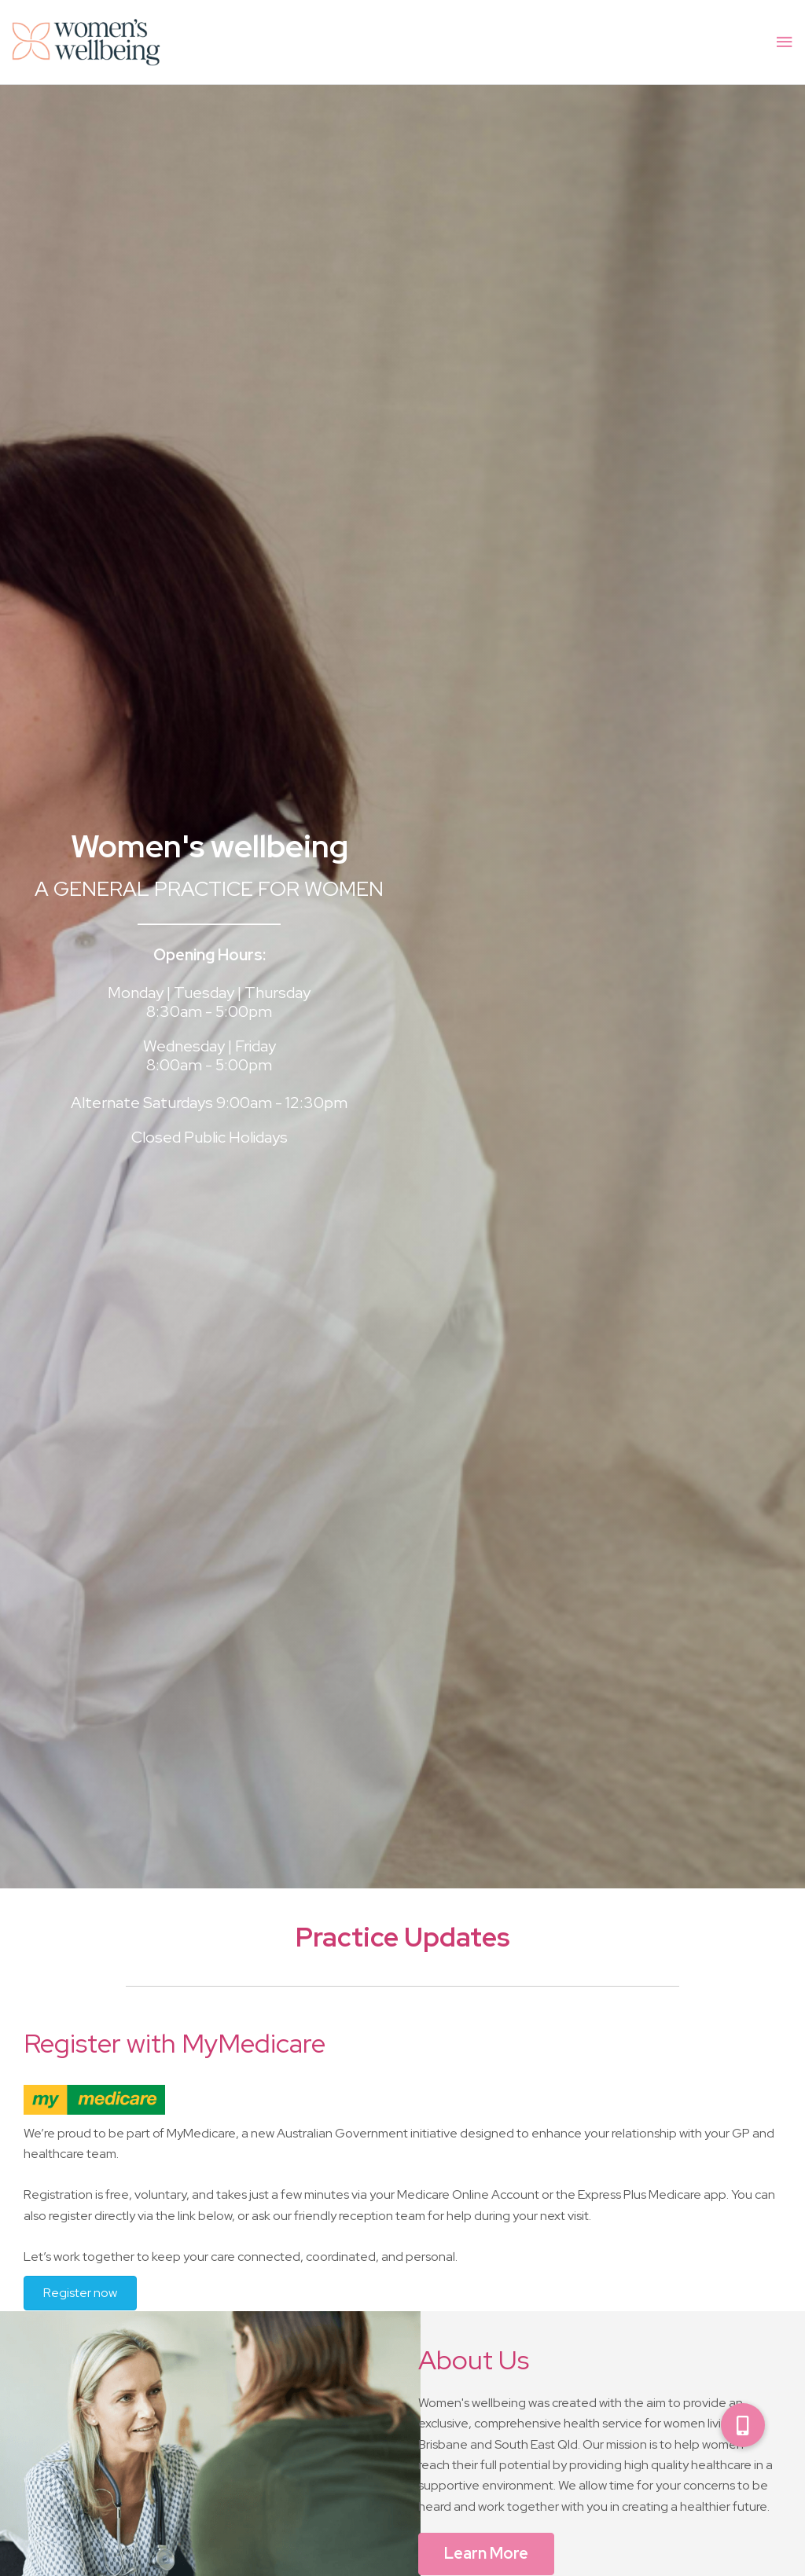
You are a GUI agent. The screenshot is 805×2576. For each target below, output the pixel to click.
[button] (743, 2425)
